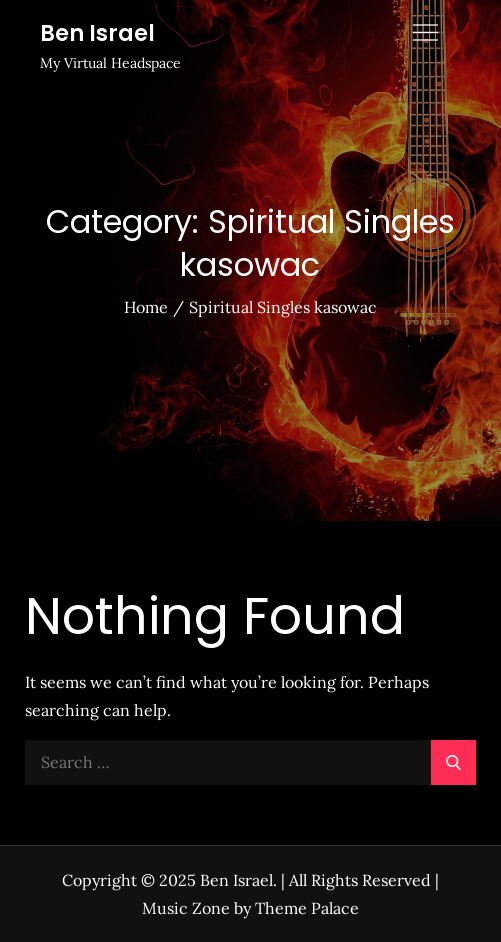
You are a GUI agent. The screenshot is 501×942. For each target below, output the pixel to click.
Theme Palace (307, 908)
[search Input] (250, 762)
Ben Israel (97, 33)
